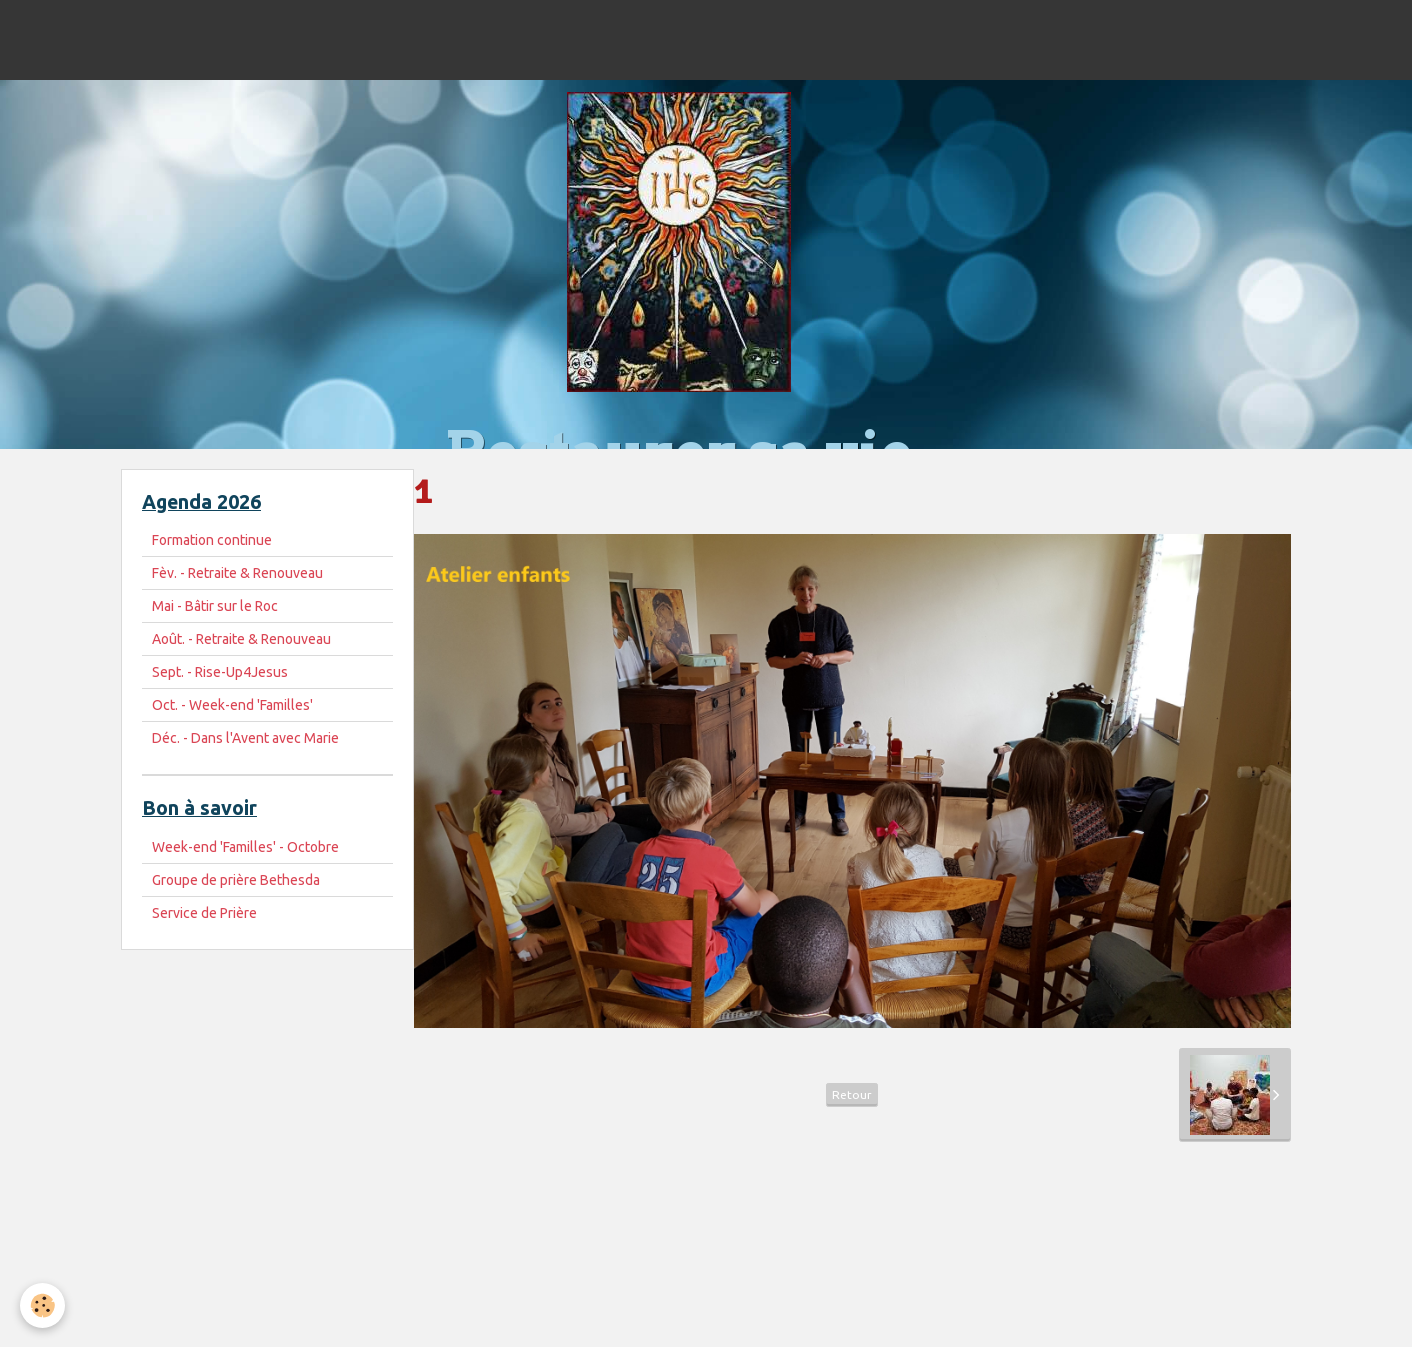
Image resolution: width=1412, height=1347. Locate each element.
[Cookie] (42, 1305)
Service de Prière (204, 913)
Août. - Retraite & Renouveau (241, 639)
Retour (852, 1094)
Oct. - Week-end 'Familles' (232, 705)
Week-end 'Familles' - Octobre (245, 847)
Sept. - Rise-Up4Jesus (220, 672)
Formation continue (212, 540)
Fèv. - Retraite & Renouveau (237, 573)
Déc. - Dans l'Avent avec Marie (245, 738)
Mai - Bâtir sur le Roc (215, 606)
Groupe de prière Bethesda (236, 880)
